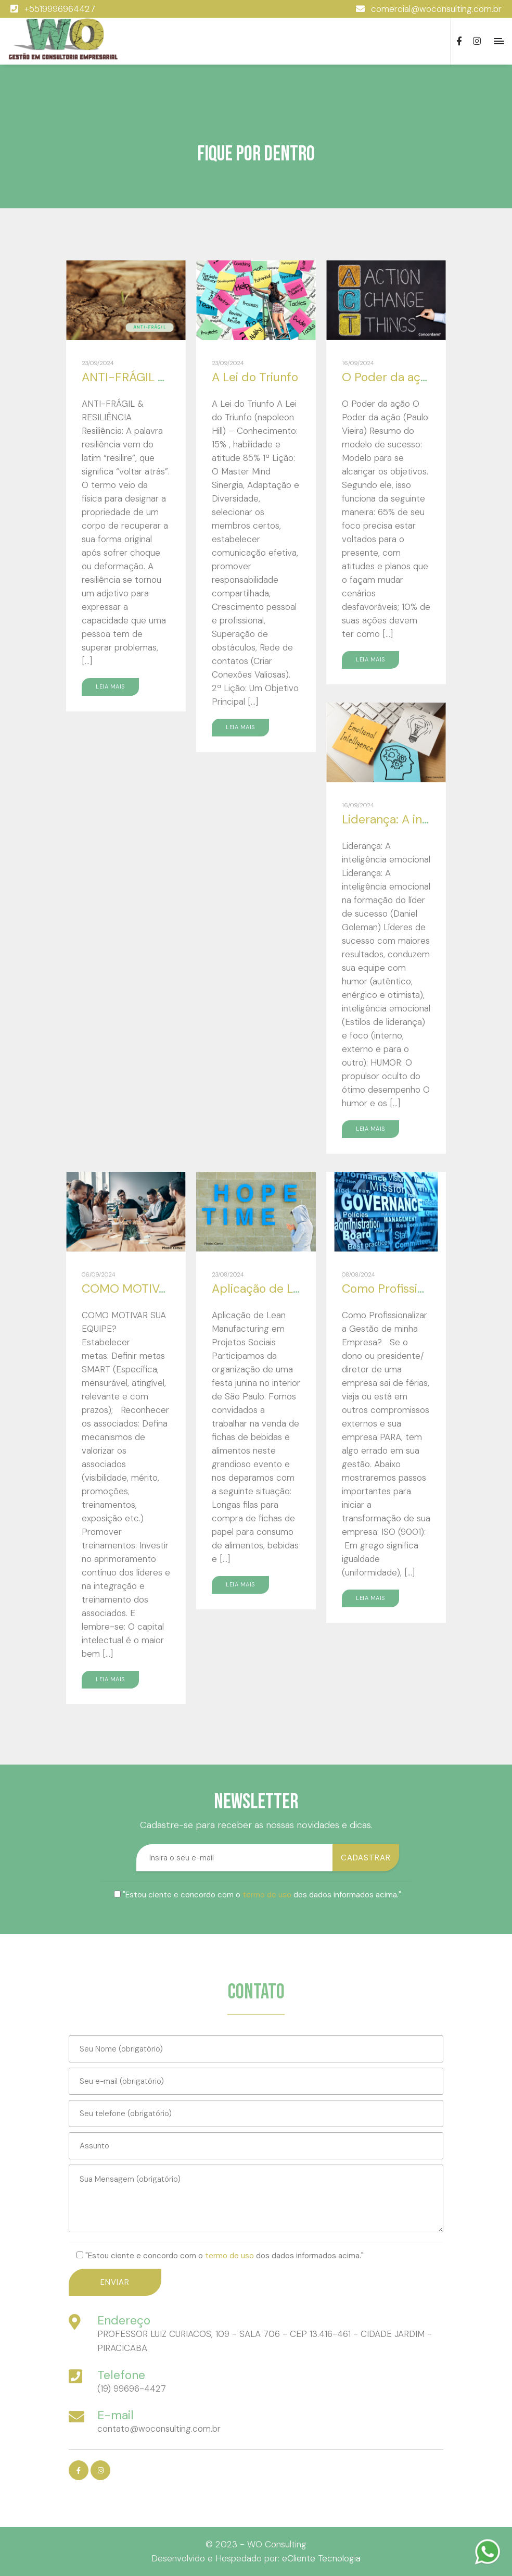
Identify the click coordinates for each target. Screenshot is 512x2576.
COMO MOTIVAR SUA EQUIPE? (166, 1288)
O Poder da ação (387, 377)
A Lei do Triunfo (255, 377)
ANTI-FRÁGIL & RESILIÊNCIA (159, 377)
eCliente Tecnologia (321, 2558)
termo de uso (266, 1895)
